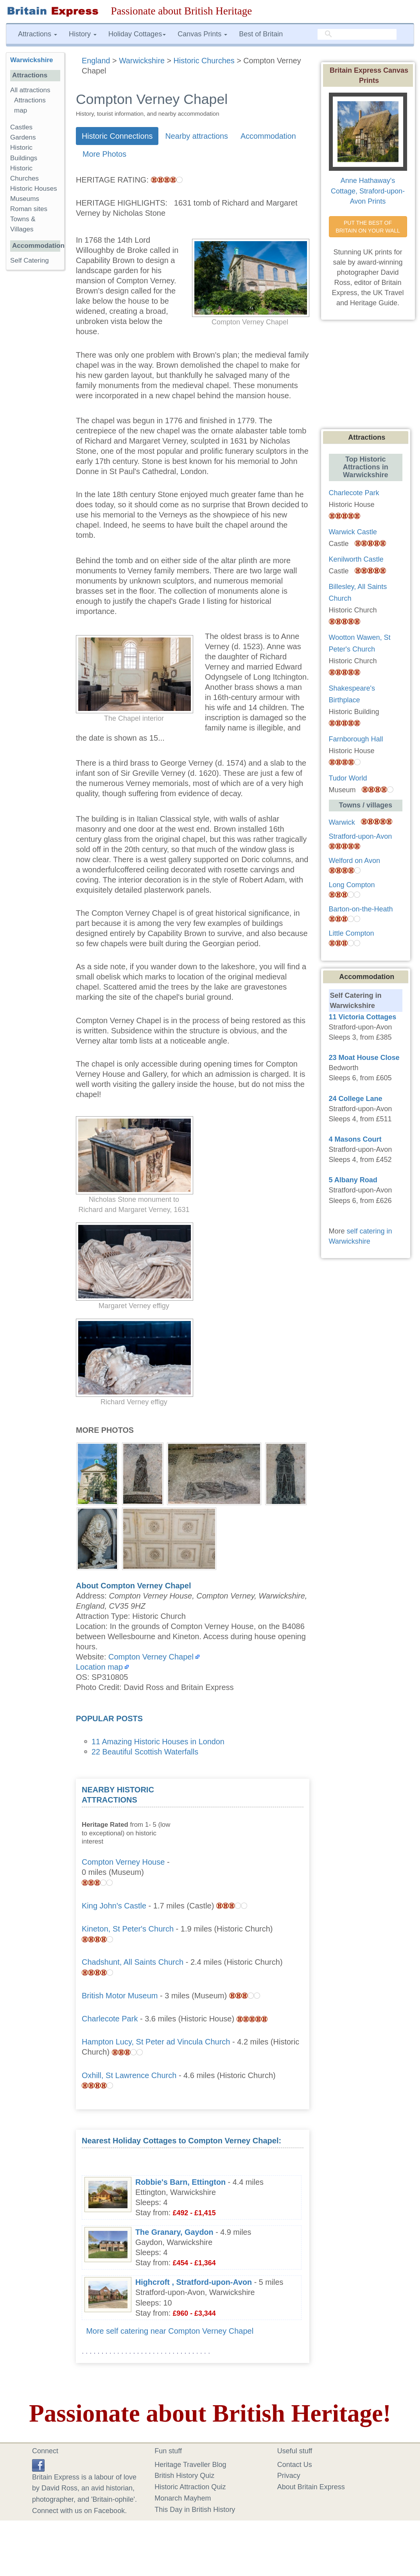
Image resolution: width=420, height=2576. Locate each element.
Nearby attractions (196, 136)
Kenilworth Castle (356, 559)
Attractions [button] (37, 34)
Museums (24, 198)
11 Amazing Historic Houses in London (158, 1741)
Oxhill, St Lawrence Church (129, 2075)
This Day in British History (194, 2509)
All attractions (30, 90)
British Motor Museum (120, 1995)
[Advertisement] (244, 1833)
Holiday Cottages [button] (137, 34)
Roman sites (28, 209)
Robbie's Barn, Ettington (180, 2182)
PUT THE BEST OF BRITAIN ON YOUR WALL (368, 227)
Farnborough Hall (356, 739)
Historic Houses (33, 188)
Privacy (288, 2475)
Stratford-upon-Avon (360, 836)
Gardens (23, 137)
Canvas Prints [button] (202, 34)
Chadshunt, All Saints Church (132, 1962)
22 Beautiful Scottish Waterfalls (145, 1751)
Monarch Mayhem (182, 2498)
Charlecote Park (110, 2018)
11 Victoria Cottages (363, 1017)
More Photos (104, 154)
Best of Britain (261, 34)
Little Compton (351, 933)
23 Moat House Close (364, 1058)
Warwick (342, 822)
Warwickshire (31, 60)
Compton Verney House (123, 1862)
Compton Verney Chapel (151, 1656)
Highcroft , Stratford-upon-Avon (193, 2282)
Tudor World (348, 778)
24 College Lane (355, 1099)
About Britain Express (311, 2487)
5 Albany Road (353, 1180)
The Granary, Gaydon (174, 2232)
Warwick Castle (353, 532)
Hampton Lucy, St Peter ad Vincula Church (156, 2041)
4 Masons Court (355, 1139)
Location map (99, 1667)
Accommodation (268, 136)
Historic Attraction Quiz (190, 2487)
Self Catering (29, 260)
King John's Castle (114, 1905)
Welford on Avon (354, 861)
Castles (21, 127)
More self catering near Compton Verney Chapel (169, 2331)
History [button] (83, 34)
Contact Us (294, 2465)
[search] (357, 34)
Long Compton (352, 885)
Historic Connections (117, 136)
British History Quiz (184, 2475)
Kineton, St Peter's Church (128, 1928)
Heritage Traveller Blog (190, 2465)
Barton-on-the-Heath (361, 909)
